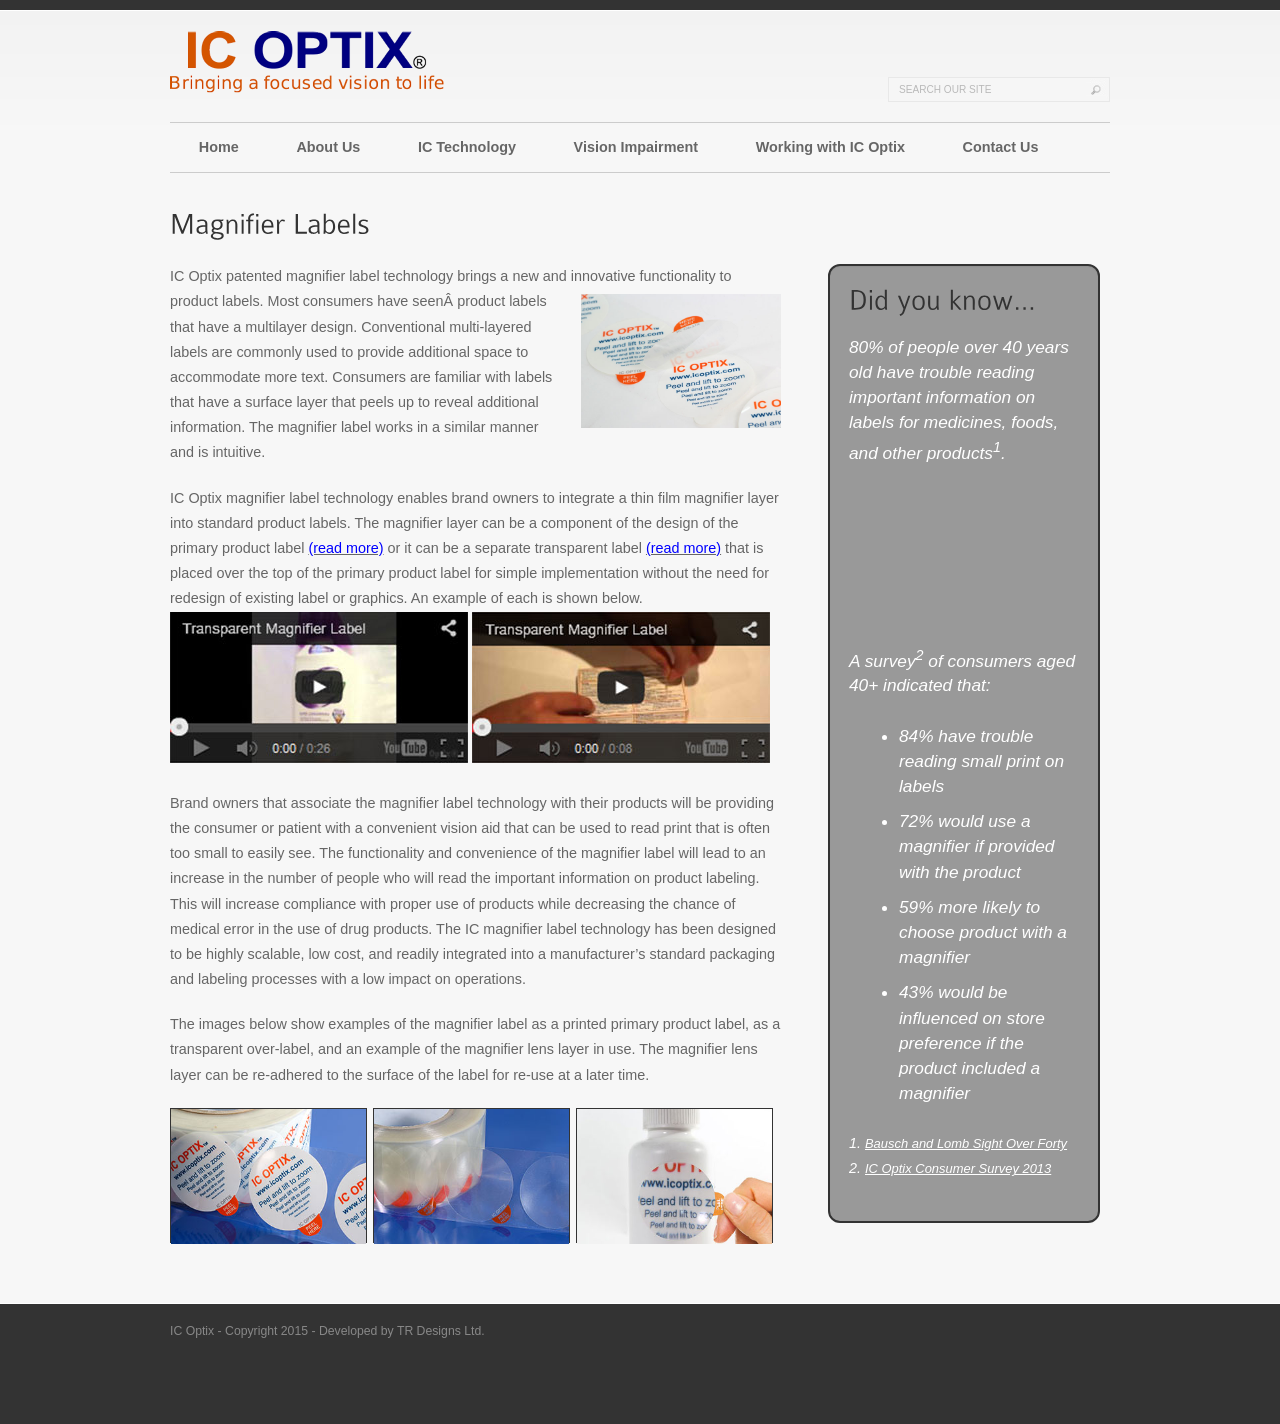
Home (219, 147)
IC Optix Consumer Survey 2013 (958, 1168)
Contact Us (1001, 147)
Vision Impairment (636, 147)
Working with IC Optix (830, 147)
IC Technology (467, 147)
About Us (328, 147)
